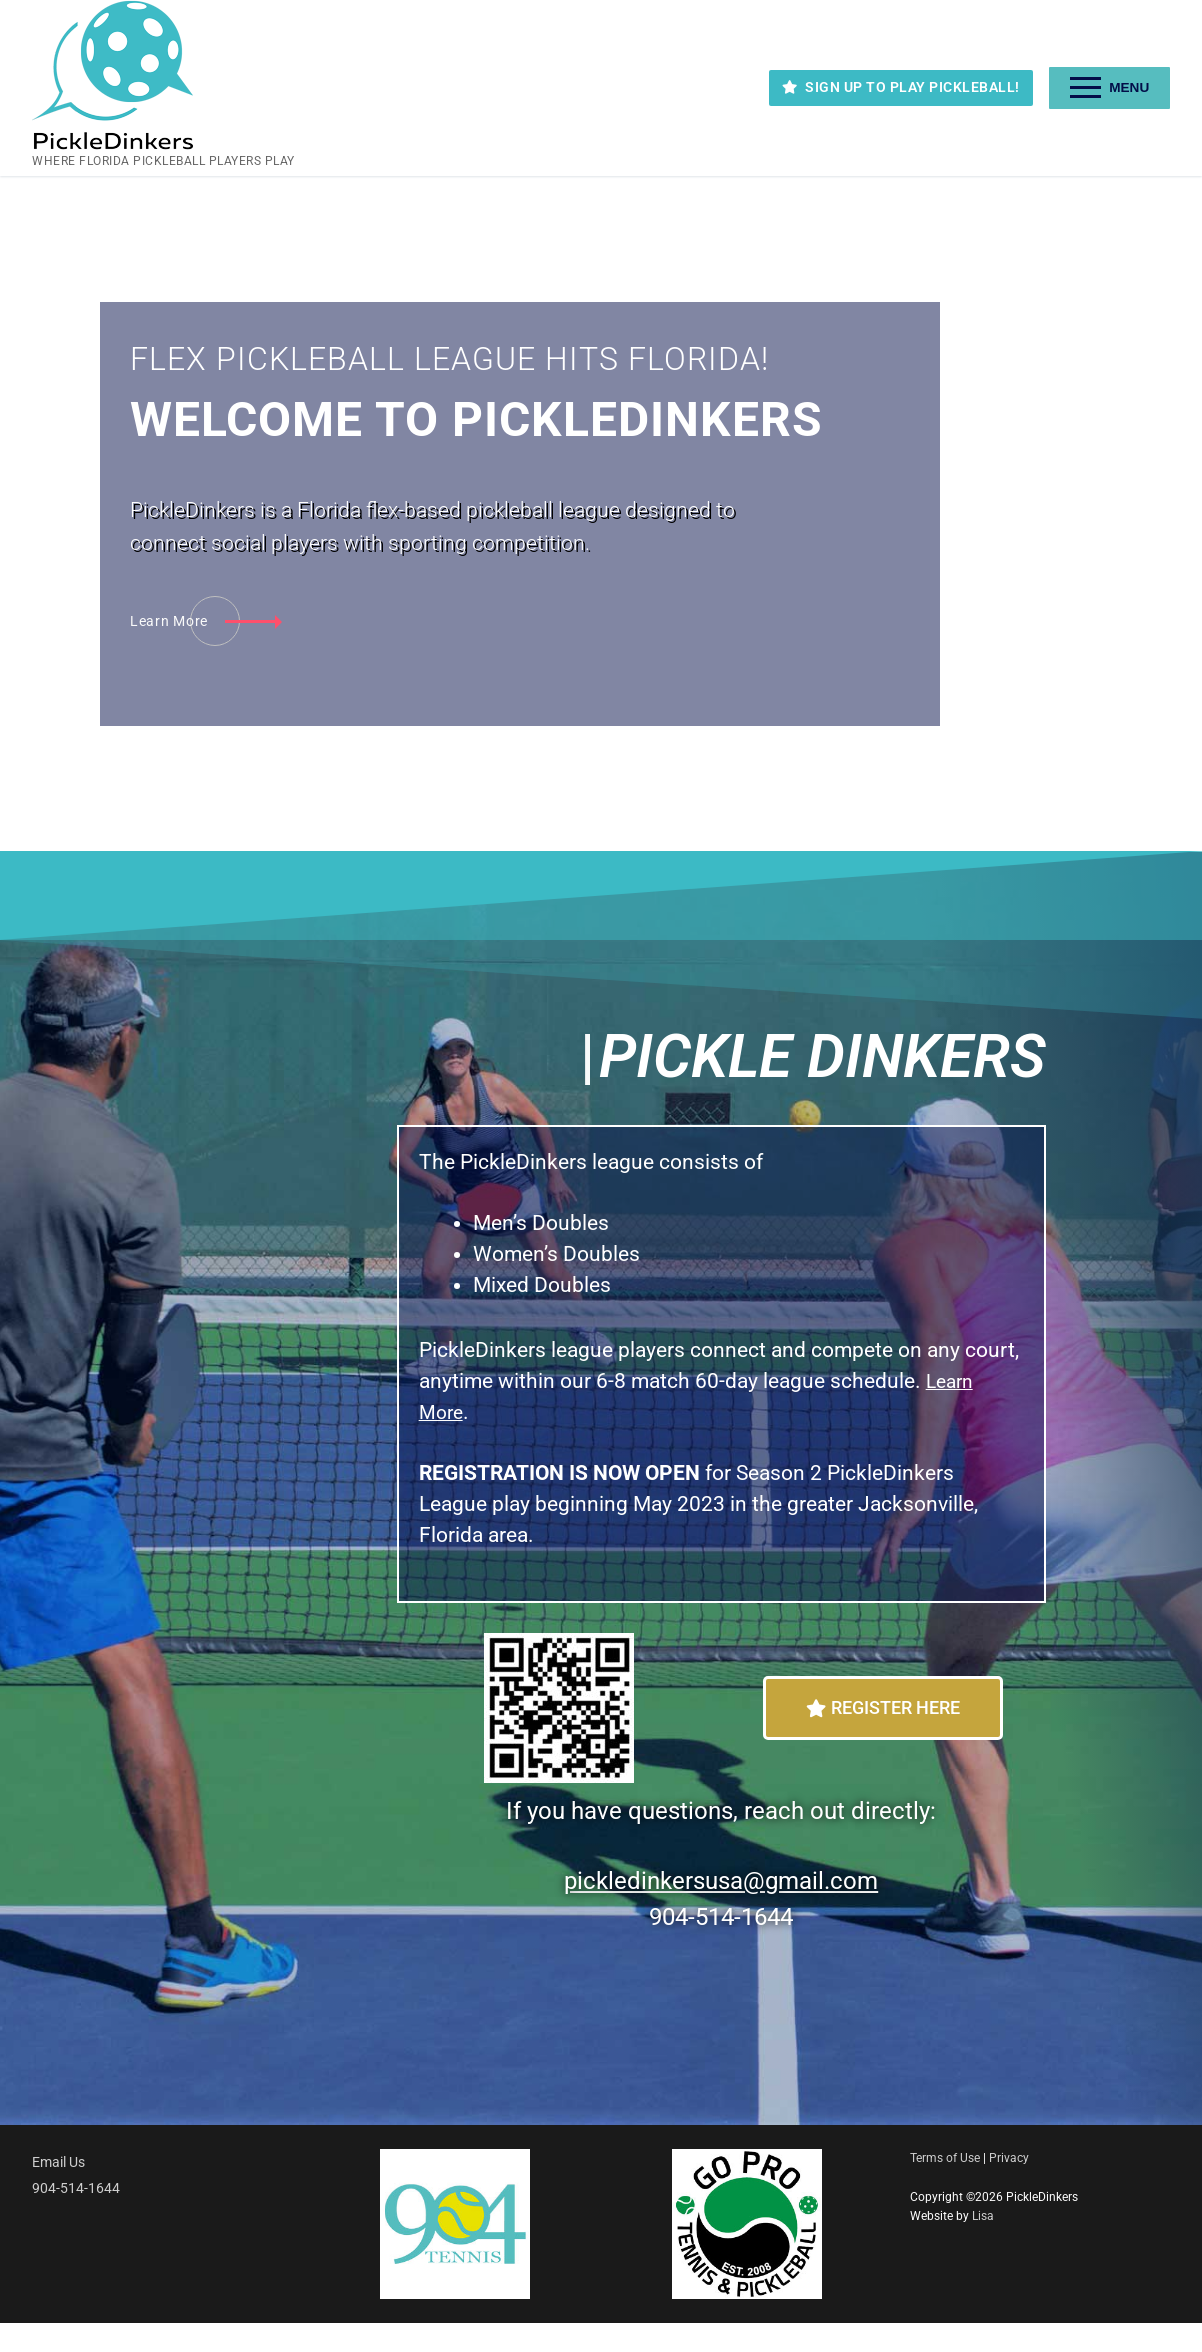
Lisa (983, 2245)
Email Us (58, 2191)
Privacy (1009, 2187)
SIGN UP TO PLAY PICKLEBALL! (901, 87)
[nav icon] (1109, 88)
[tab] (1090, 459)
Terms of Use (945, 2187)
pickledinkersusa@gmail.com (721, 1910)
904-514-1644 (76, 2217)
